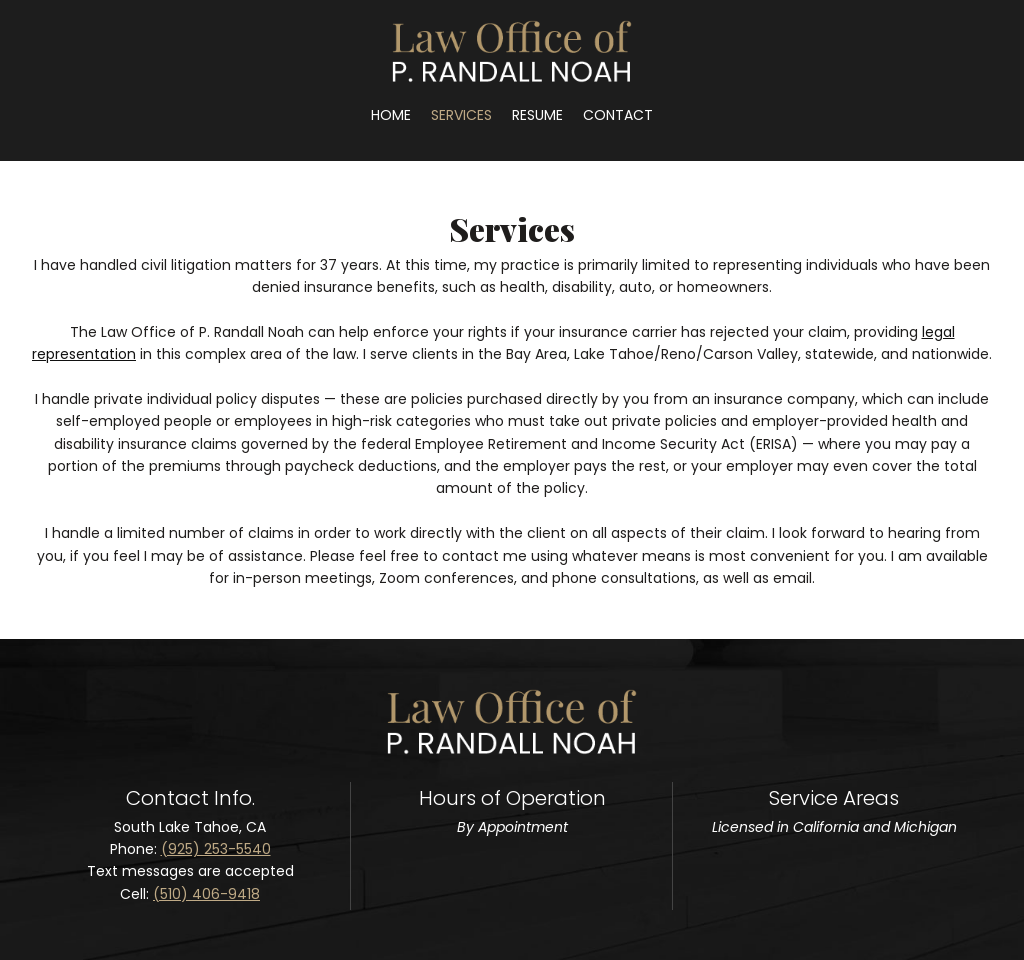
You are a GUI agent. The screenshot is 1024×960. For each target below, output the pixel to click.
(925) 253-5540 (216, 849)
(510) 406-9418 (206, 894)
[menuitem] (391, 115)
